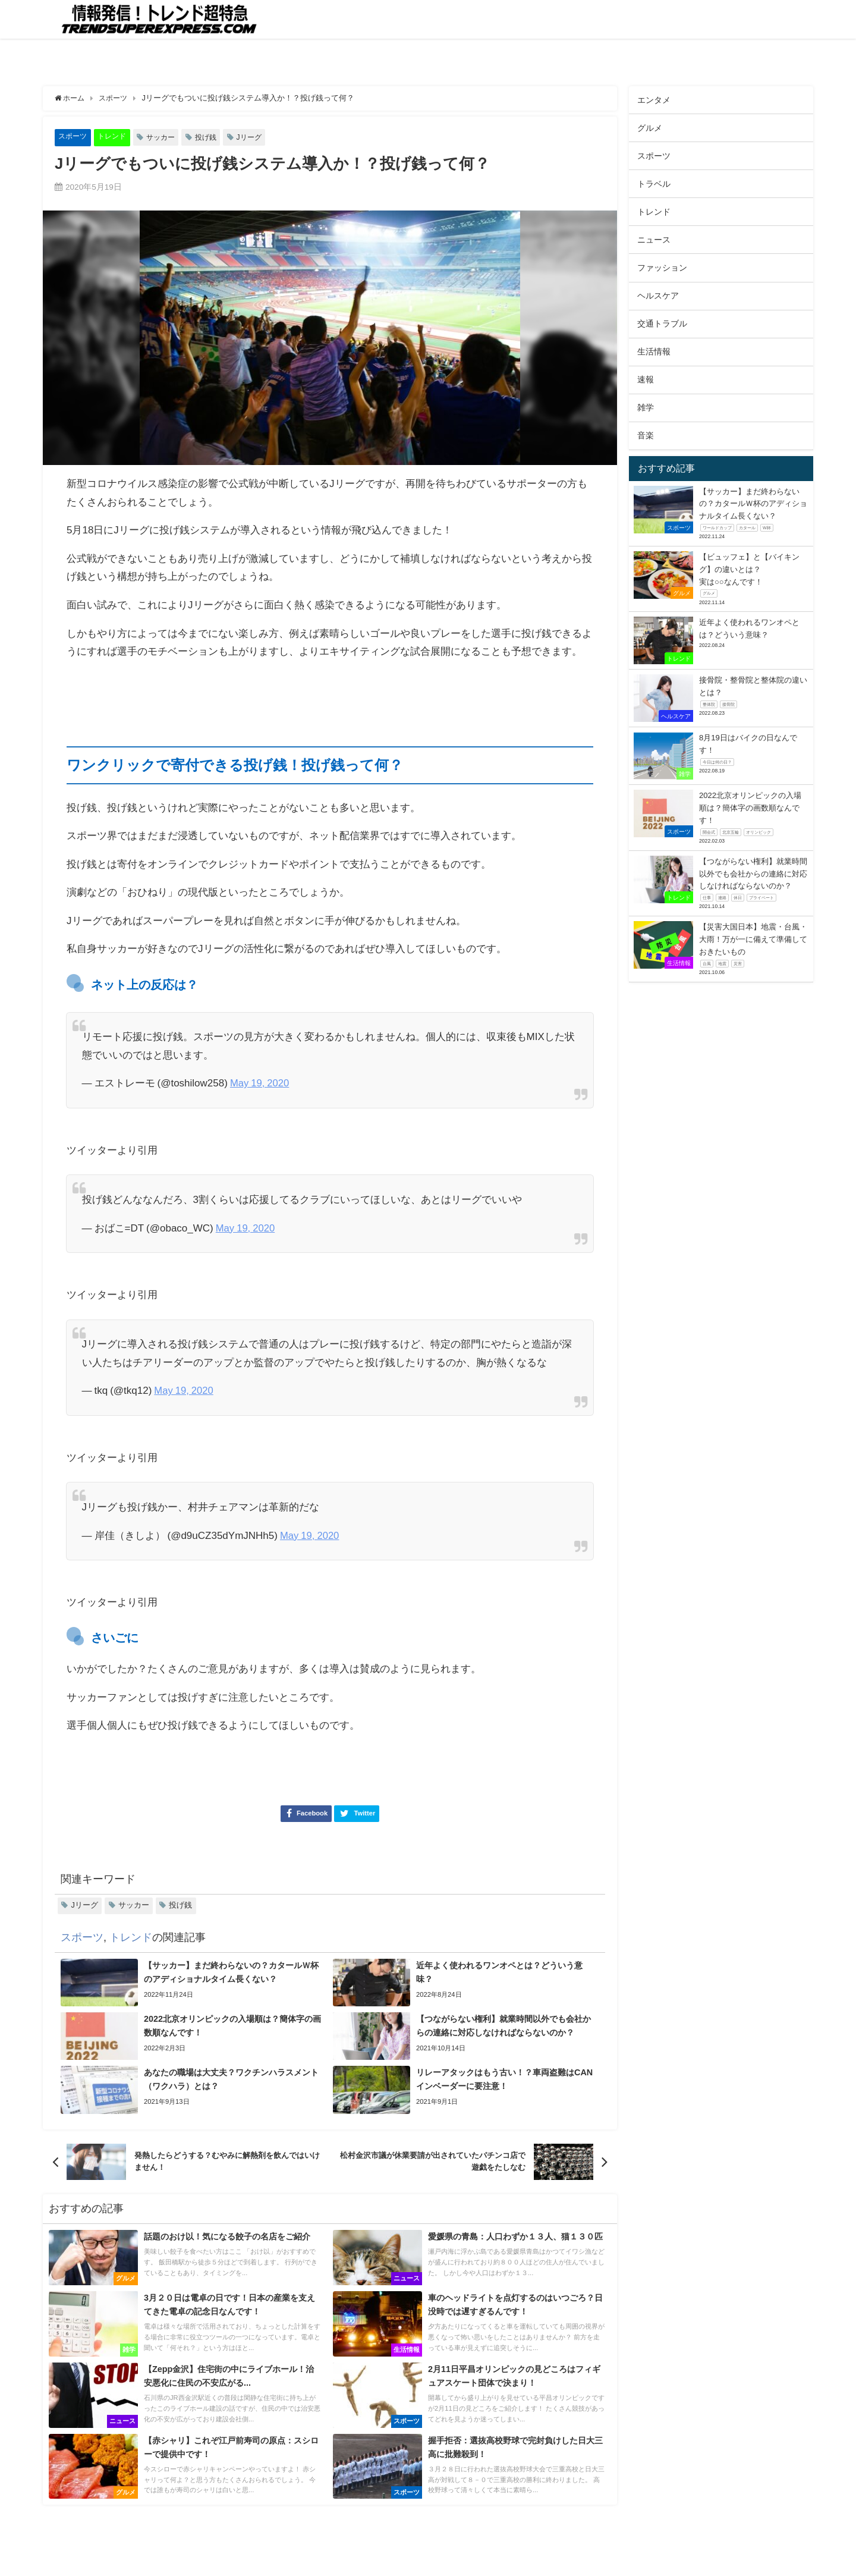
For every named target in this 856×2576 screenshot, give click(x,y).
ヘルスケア (658, 295)
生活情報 (654, 351)
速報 (645, 379)
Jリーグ (259, 137)
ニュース (654, 239)
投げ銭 (213, 137)
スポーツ (73, 136)
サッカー (166, 137)
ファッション (662, 267)
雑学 (645, 407)
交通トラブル (662, 323)
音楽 (645, 435)
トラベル (654, 184)
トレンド (115, 136)
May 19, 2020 (260, 1083)
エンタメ (654, 100)
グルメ (649, 128)
